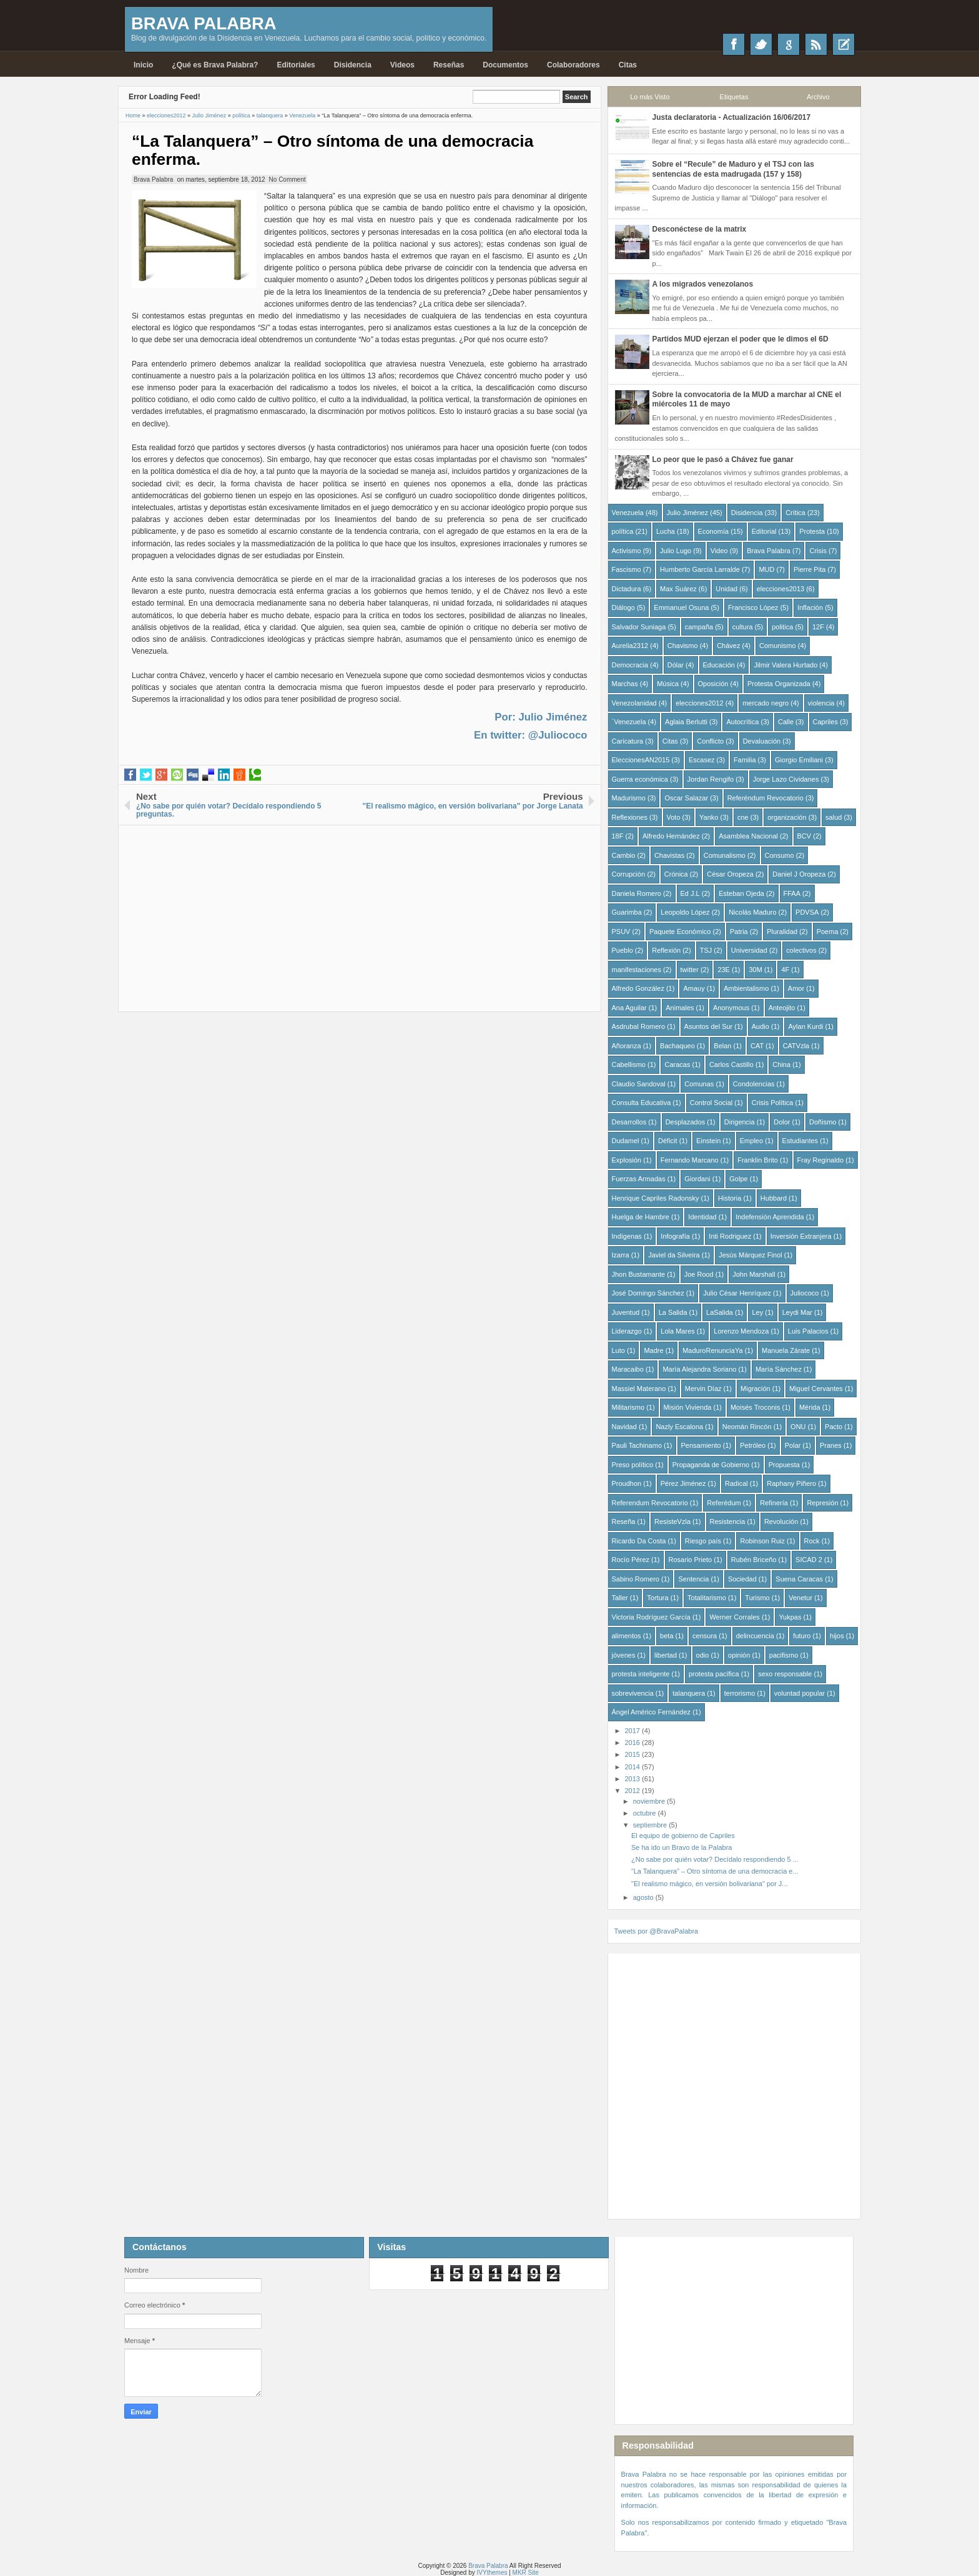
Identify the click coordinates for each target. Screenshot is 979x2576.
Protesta (812, 531)
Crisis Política (773, 1102)
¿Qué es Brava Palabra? (215, 65)
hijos (837, 1635)
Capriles (825, 721)
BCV (804, 836)
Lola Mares (677, 1331)
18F (618, 836)
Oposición (713, 683)
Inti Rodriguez (730, 1236)
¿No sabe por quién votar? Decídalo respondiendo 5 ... (715, 1859)
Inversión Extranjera (801, 1236)
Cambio (624, 855)
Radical (736, 1483)
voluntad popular (799, 1693)
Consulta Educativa (641, 1102)
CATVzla (796, 1046)
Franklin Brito (757, 1160)
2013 (633, 1778)
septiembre (651, 1825)
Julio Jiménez (688, 512)
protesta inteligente (641, 1674)
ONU (797, 1426)
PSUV (621, 931)
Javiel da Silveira (674, 1255)
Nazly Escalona (679, 1426)
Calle (786, 721)
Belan (722, 1046)
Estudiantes (800, 1140)
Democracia (630, 665)
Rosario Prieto (690, 1559)
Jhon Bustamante (639, 1274)
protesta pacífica (714, 1674)
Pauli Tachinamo (637, 1445)
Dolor (782, 1122)
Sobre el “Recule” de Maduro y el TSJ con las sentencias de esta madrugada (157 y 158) (733, 169)
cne (743, 817)
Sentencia (693, 1579)
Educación (719, 665)
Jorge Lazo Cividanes (786, 779)
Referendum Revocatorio (650, 1503)
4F (785, 969)
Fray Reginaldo (820, 1160)
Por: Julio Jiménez (540, 717)
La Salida (673, 1312)
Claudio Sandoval (639, 1084)
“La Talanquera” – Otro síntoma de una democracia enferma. (332, 150)
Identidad (702, 1217)
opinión (739, 1655)
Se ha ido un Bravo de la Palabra (681, 1847)
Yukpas (790, 1617)
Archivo (818, 97)
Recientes (843, 44)
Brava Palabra (204, 23)
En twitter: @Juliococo (530, 735)
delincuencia (755, 1635)
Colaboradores (573, 65)
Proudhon (627, 1483)
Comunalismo (724, 855)
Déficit (667, 1140)
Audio (760, 1026)
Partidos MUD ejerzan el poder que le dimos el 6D (740, 339)
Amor (796, 988)
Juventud (626, 1312)
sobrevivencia (633, 1693)
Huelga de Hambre (640, 1217)
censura (704, 1635)
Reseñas (448, 65)
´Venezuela (629, 721)
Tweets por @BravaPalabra (656, 1931)
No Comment (287, 179)
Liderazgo (627, 1331)
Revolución (781, 1521)
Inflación (810, 607)
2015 (633, 1754)
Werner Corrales (734, 1617)
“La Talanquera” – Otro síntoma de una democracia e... (715, 1871)
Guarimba (627, 912)
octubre (645, 1813)
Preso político (633, 1464)
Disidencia (352, 65)
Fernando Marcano (690, 1160)
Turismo (757, 1597)
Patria (739, 931)
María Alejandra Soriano (699, 1369)
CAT (757, 1046)
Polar (793, 1445)
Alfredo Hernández (671, 836)
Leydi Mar (797, 1312)
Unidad (726, 588)
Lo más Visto (649, 97)
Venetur (800, 1597)
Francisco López (753, 607)
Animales (680, 1007)
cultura (742, 627)
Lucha (665, 531)
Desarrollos (629, 1122)
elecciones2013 (780, 588)
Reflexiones (629, 817)
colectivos (801, 950)
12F (818, 627)
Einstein (708, 1140)
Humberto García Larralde (700, 569)
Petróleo (752, 1445)
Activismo (626, 550)
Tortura (657, 1597)
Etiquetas (734, 97)
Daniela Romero (636, 893)
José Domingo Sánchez (648, 1293)
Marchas (625, 683)
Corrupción (629, 874)
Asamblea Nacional (748, 836)
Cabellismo (629, 1064)
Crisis (818, 550)
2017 (633, 1730)
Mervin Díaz (703, 1388)
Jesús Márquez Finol (750, 1255)
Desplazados (686, 1122)
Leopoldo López (685, 912)
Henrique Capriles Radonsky (655, 1198)
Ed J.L (690, 893)
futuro (801, 1635)
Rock (812, 1541)
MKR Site (526, 2572)
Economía (713, 531)
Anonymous (731, 1007)
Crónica (676, 874)
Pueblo (622, 950)
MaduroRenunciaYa (712, 1350)
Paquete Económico (680, 931)
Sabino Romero (635, 1579)
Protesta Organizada (778, 683)
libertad (665, 1655)
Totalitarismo (706, 1597)
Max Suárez (678, 588)
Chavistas (669, 855)
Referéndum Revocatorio (765, 798)
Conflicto (710, 741)
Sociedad (742, 1579)
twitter (690, 969)
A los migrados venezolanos (703, 284)
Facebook (733, 44)
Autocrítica (742, 721)
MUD (766, 569)
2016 (633, 1742)
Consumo (779, 855)
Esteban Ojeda (741, 893)
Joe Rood (699, 1274)
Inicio (143, 65)
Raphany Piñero (791, 1483)
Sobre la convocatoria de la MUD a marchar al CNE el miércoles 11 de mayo (747, 399)
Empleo (751, 1140)
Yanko (708, 817)
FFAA (792, 893)
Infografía (675, 1236)
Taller (620, 1597)
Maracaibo (628, 1369)
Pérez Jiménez (683, 1483)
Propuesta (784, 1464)
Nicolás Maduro (752, 912)
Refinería (774, 1503)
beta (666, 1635)
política (623, 531)
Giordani (697, 1178)
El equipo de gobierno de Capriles (683, 1835)
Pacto (833, 1426)
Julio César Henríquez (737, 1293)
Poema (828, 931)
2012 (633, 1790)
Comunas (699, 1084)
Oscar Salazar (686, 798)
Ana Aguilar (629, 1007)
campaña (699, 627)
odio (702, 1655)
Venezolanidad (634, 703)
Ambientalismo (746, 988)
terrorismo (739, 1693)
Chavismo (682, 645)
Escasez (702, 760)
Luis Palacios (808, 1331)
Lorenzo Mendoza (741, 1331)
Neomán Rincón (747, 1426)
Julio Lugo (675, 550)
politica (782, 627)
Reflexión (666, 950)
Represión (822, 1503)
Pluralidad (782, 931)
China (781, 1064)
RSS (816, 44)
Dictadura (626, 588)
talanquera (688, 1693)
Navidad (624, 1426)
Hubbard (773, 1198)
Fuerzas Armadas (639, 1178)
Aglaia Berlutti (686, 721)
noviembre (650, 1801)
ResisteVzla (672, 1521)
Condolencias (754, 1084)
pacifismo (783, 1655)
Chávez (728, 645)
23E (723, 969)
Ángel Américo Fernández (651, 1712)
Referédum (723, 1503)
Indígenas (627, 1236)
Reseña (624, 1521)
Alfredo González (638, 988)
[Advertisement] (360, 912)
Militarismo (628, 1407)
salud (833, 817)
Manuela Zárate (786, 1350)
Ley (757, 1312)
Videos (402, 65)
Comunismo (777, 645)
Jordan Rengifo (710, 779)
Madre (653, 1350)
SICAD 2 (808, 1559)
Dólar (675, 665)
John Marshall (753, 1274)
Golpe (738, 1178)
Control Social (711, 1102)
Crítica (795, 512)
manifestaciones (637, 969)
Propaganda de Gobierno (711, 1464)
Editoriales (296, 65)
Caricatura (628, 741)
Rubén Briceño (754, 1559)
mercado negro (765, 703)
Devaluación (762, 741)
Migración (755, 1388)
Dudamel (625, 1140)
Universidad (749, 950)
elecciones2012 (699, 703)
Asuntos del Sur (708, 1026)
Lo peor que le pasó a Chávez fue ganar (723, 459)
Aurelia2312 (630, 645)
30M (755, 969)
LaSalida (719, 1312)
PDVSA (807, 912)
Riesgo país (703, 1541)
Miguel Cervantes (816, 1388)
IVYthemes (492, 2572)
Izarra (620, 1255)
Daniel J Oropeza (798, 874)
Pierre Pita (809, 569)
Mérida (809, 1407)
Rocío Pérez (631, 1559)
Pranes (831, 1445)
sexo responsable (785, 1674)
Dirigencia (739, 1122)
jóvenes (624, 1655)
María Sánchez (778, 1369)
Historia (729, 1198)
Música (668, 683)
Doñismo (822, 1122)
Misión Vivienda (688, 1407)
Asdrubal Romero (639, 1026)
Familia (744, 760)
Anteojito (782, 1007)
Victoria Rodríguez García (651, 1617)
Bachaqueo (677, 1046)
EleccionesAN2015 (641, 760)
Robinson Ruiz (762, 1541)
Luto (618, 1350)
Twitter (761, 44)
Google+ (788, 44)
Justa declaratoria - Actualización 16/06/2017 (731, 117)
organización (786, 817)
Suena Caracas (799, 1579)
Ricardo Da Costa (639, 1541)
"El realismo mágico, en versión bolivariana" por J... (709, 1883)
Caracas (677, 1064)
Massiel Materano (639, 1388)
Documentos (505, 65)
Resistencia (727, 1521)
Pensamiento (701, 1445)
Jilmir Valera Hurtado (785, 665)
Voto (674, 817)
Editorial (764, 531)
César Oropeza (730, 874)
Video (719, 550)
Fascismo (626, 569)
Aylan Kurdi (805, 1026)
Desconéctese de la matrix (699, 229)
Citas (628, 65)
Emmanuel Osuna (681, 607)
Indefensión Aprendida (769, 1217)
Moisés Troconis (755, 1407)
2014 (633, 1767)
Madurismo (629, 798)
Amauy (693, 988)
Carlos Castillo (731, 1064)
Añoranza (626, 1046)
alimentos (626, 1635)
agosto (644, 1897)
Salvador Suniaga (639, 627)
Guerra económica (640, 779)
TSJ (706, 950)
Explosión (627, 1160)
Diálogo (623, 607)
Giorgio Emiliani (799, 760)
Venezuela (628, 512)
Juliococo (804, 1293)
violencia (821, 703)
